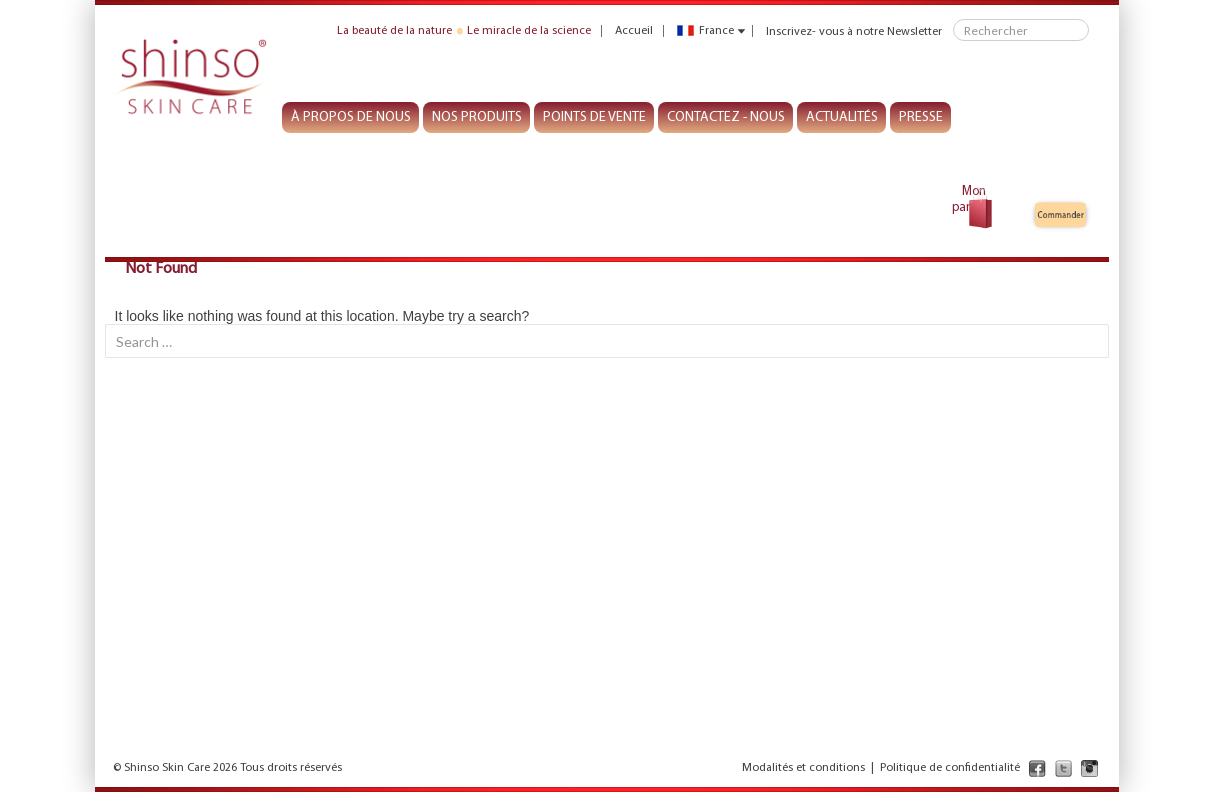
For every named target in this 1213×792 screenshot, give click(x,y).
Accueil (634, 31)
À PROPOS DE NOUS (351, 117)
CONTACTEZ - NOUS (726, 117)
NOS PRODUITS (477, 117)
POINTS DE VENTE (594, 117)
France (705, 31)
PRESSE (921, 117)
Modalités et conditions (803, 768)
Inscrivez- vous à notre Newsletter (854, 31)
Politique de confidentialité (950, 768)
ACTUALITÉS (842, 117)
